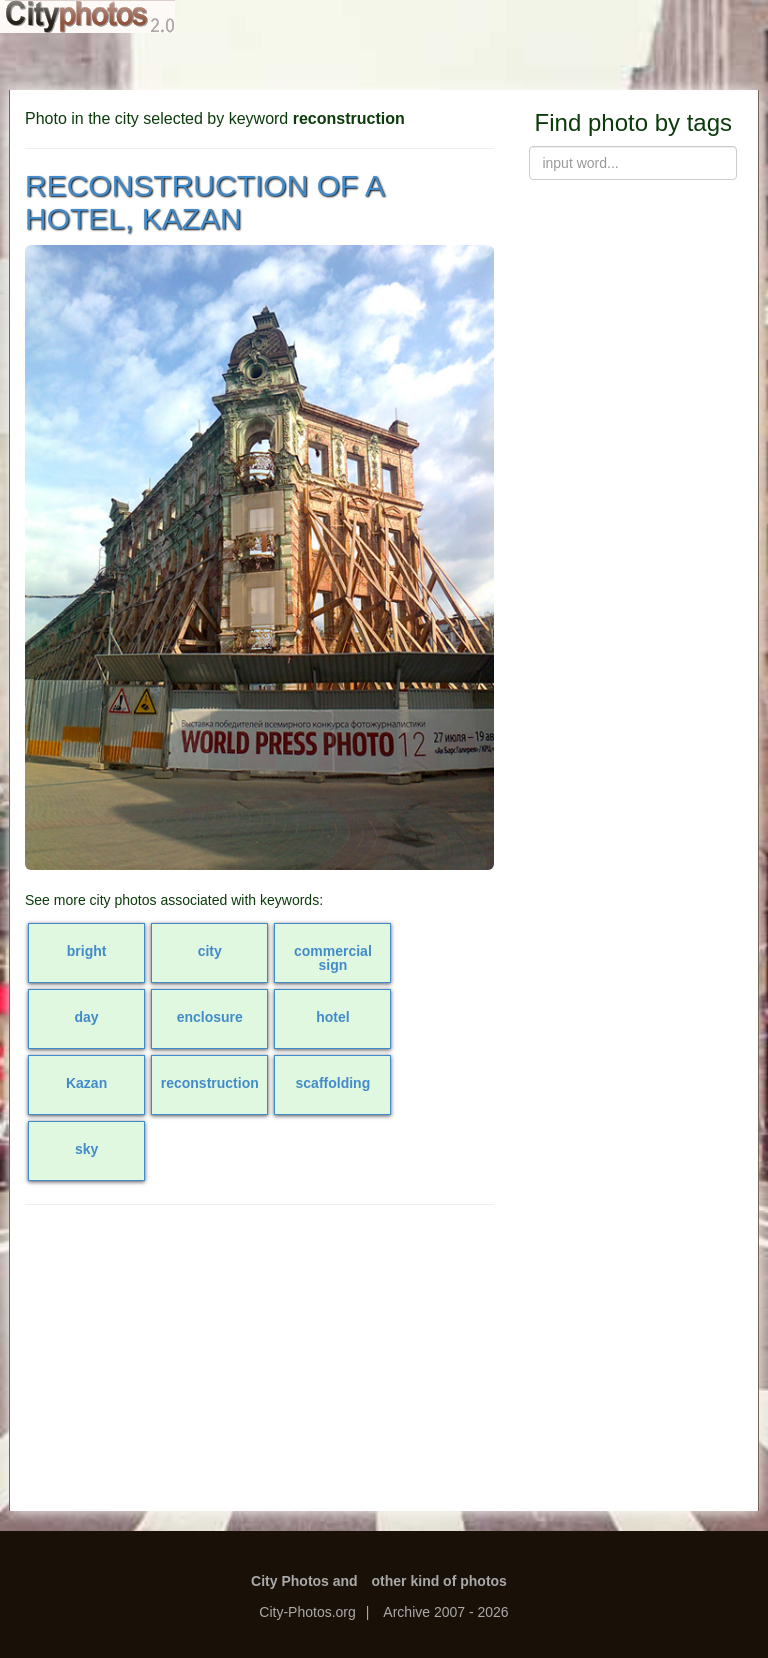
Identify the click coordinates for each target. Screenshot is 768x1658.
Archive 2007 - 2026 (445, 1612)
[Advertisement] (259, 1365)
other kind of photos (439, 1581)
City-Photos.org (307, 1612)
